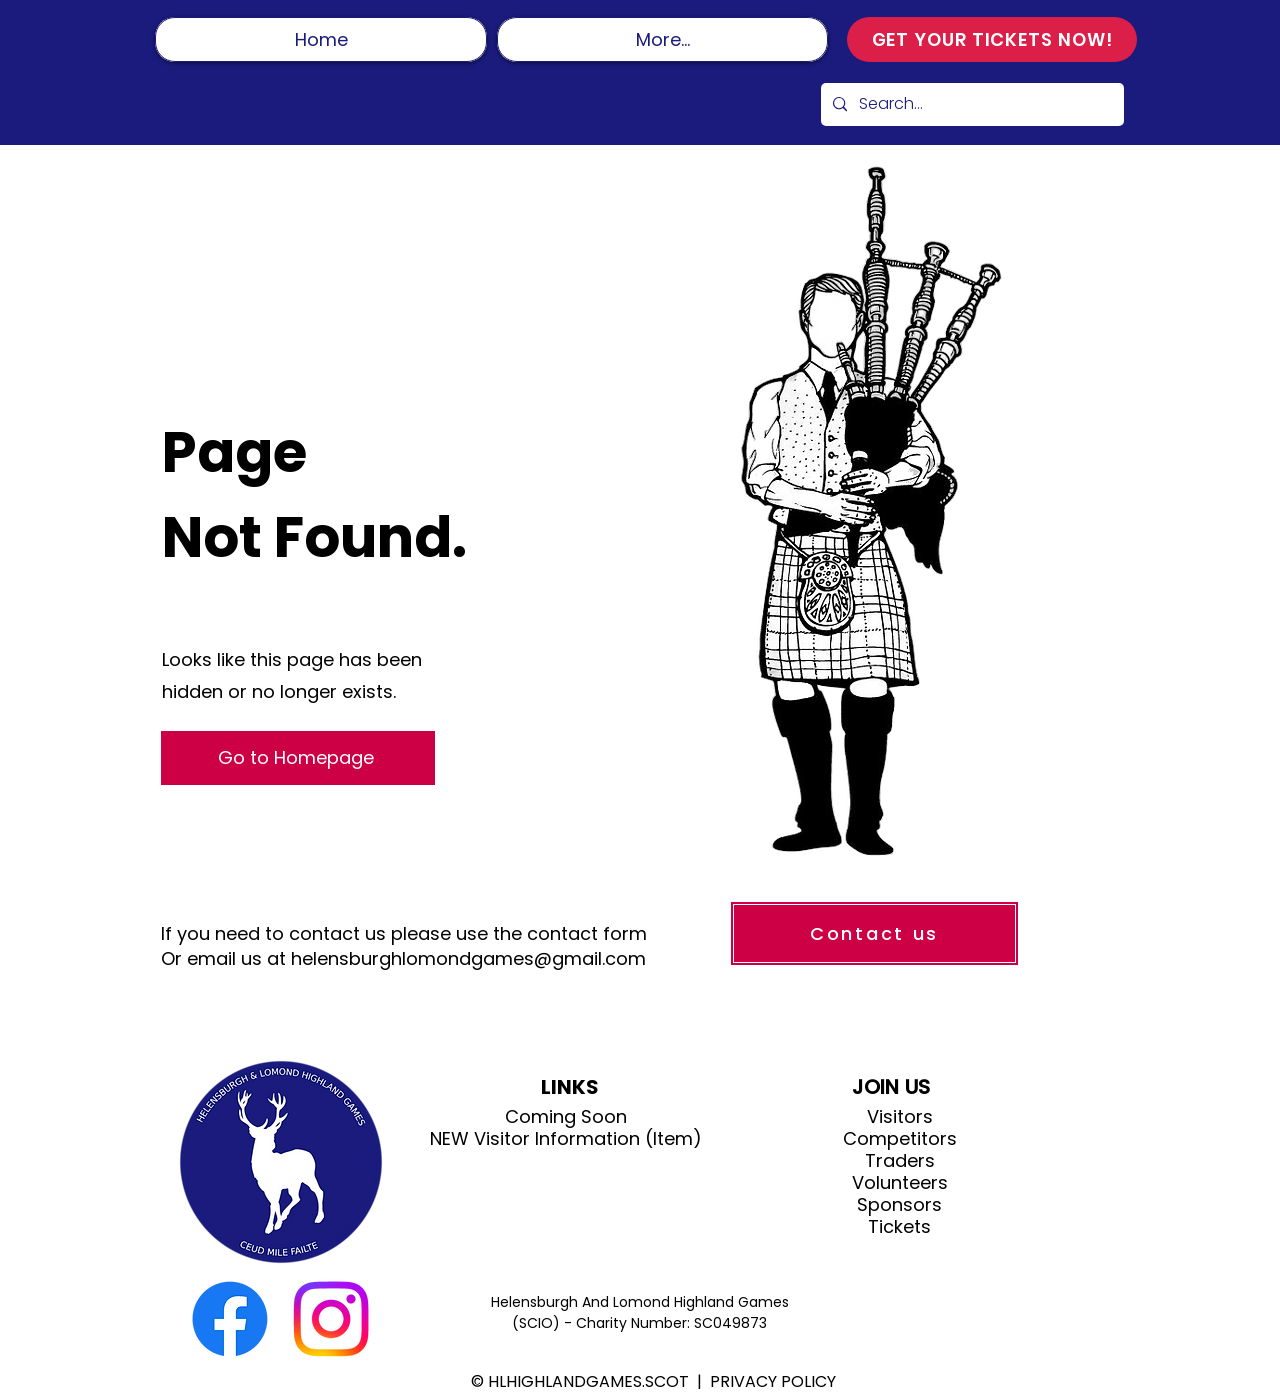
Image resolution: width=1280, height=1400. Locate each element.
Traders (900, 1161)
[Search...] (970, 104)
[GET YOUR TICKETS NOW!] (992, 39)
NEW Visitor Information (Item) (566, 1139)
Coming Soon (566, 1117)
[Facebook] (230, 1319)
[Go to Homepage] (298, 758)
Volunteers (900, 1183)
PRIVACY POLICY (773, 1381)
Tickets (899, 1227)
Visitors (900, 1117)
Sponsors (899, 1205)
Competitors (900, 1139)
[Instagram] (331, 1319)
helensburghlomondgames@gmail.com (468, 958)
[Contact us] (874, 933)
